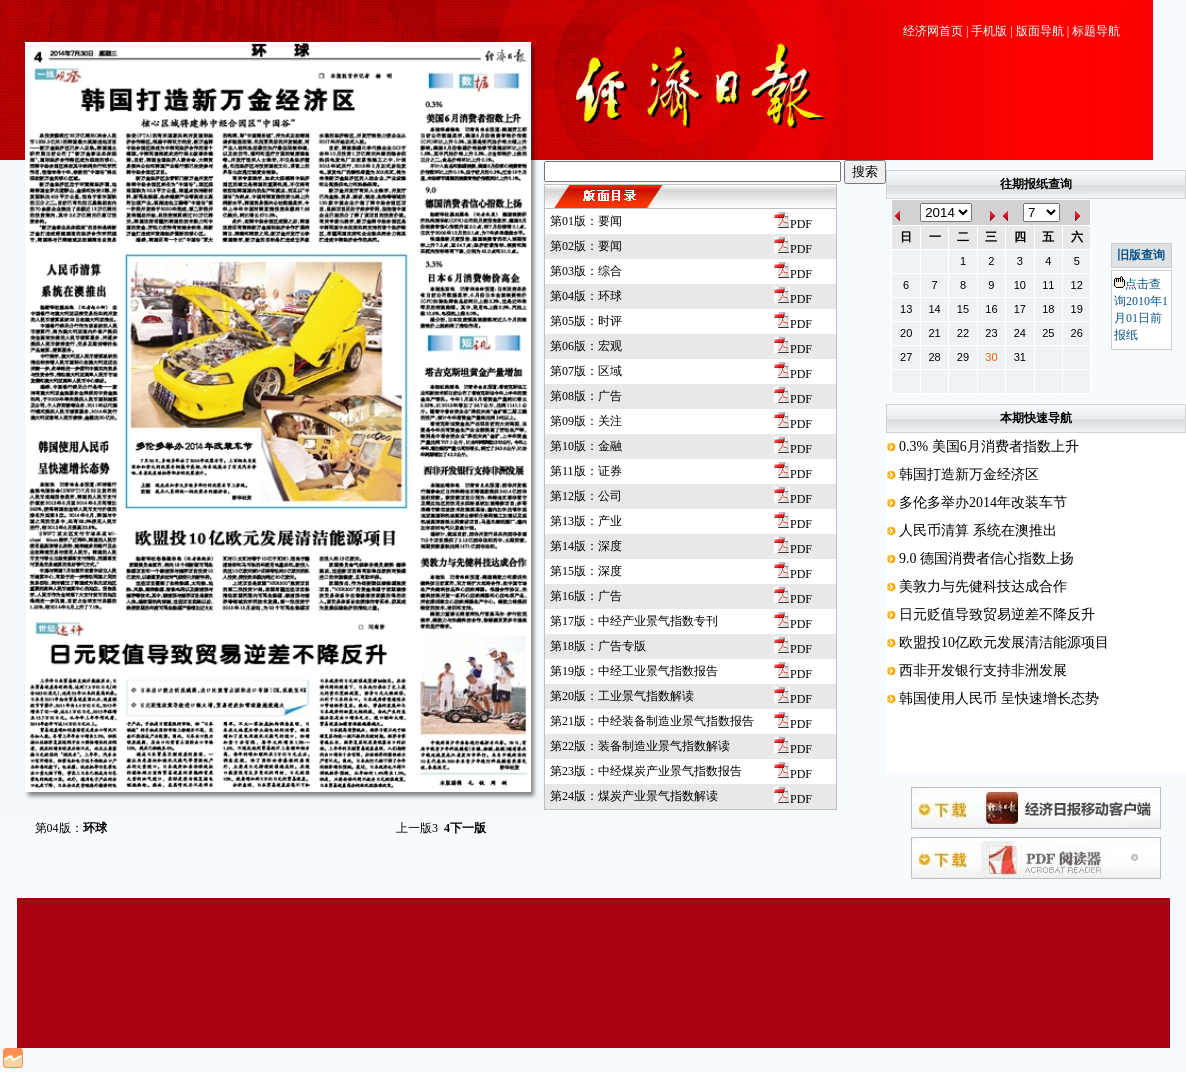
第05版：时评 (586, 321)
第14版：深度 (586, 546)
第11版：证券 (586, 471)
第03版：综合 (586, 271)
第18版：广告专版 (598, 646)
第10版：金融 (586, 446)
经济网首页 (933, 31)
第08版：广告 (586, 396)
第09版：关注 (586, 421)
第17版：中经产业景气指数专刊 (634, 621)
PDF (793, 224)
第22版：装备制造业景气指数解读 (640, 746)
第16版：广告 (586, 596)
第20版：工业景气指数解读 (622, 696)
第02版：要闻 (586, 246)
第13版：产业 (586, 521)
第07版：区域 (586, 371)
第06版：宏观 (586, 346)
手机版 (989, 31)
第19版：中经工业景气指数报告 (634, 671)
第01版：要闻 (586, 221)
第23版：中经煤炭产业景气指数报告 (646, 771)
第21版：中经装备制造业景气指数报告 (652, 721)
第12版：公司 (586, 496)
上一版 (417, 828)
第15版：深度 (586, 571)
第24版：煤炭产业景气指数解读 (634, 796)
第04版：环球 (586, 296)
